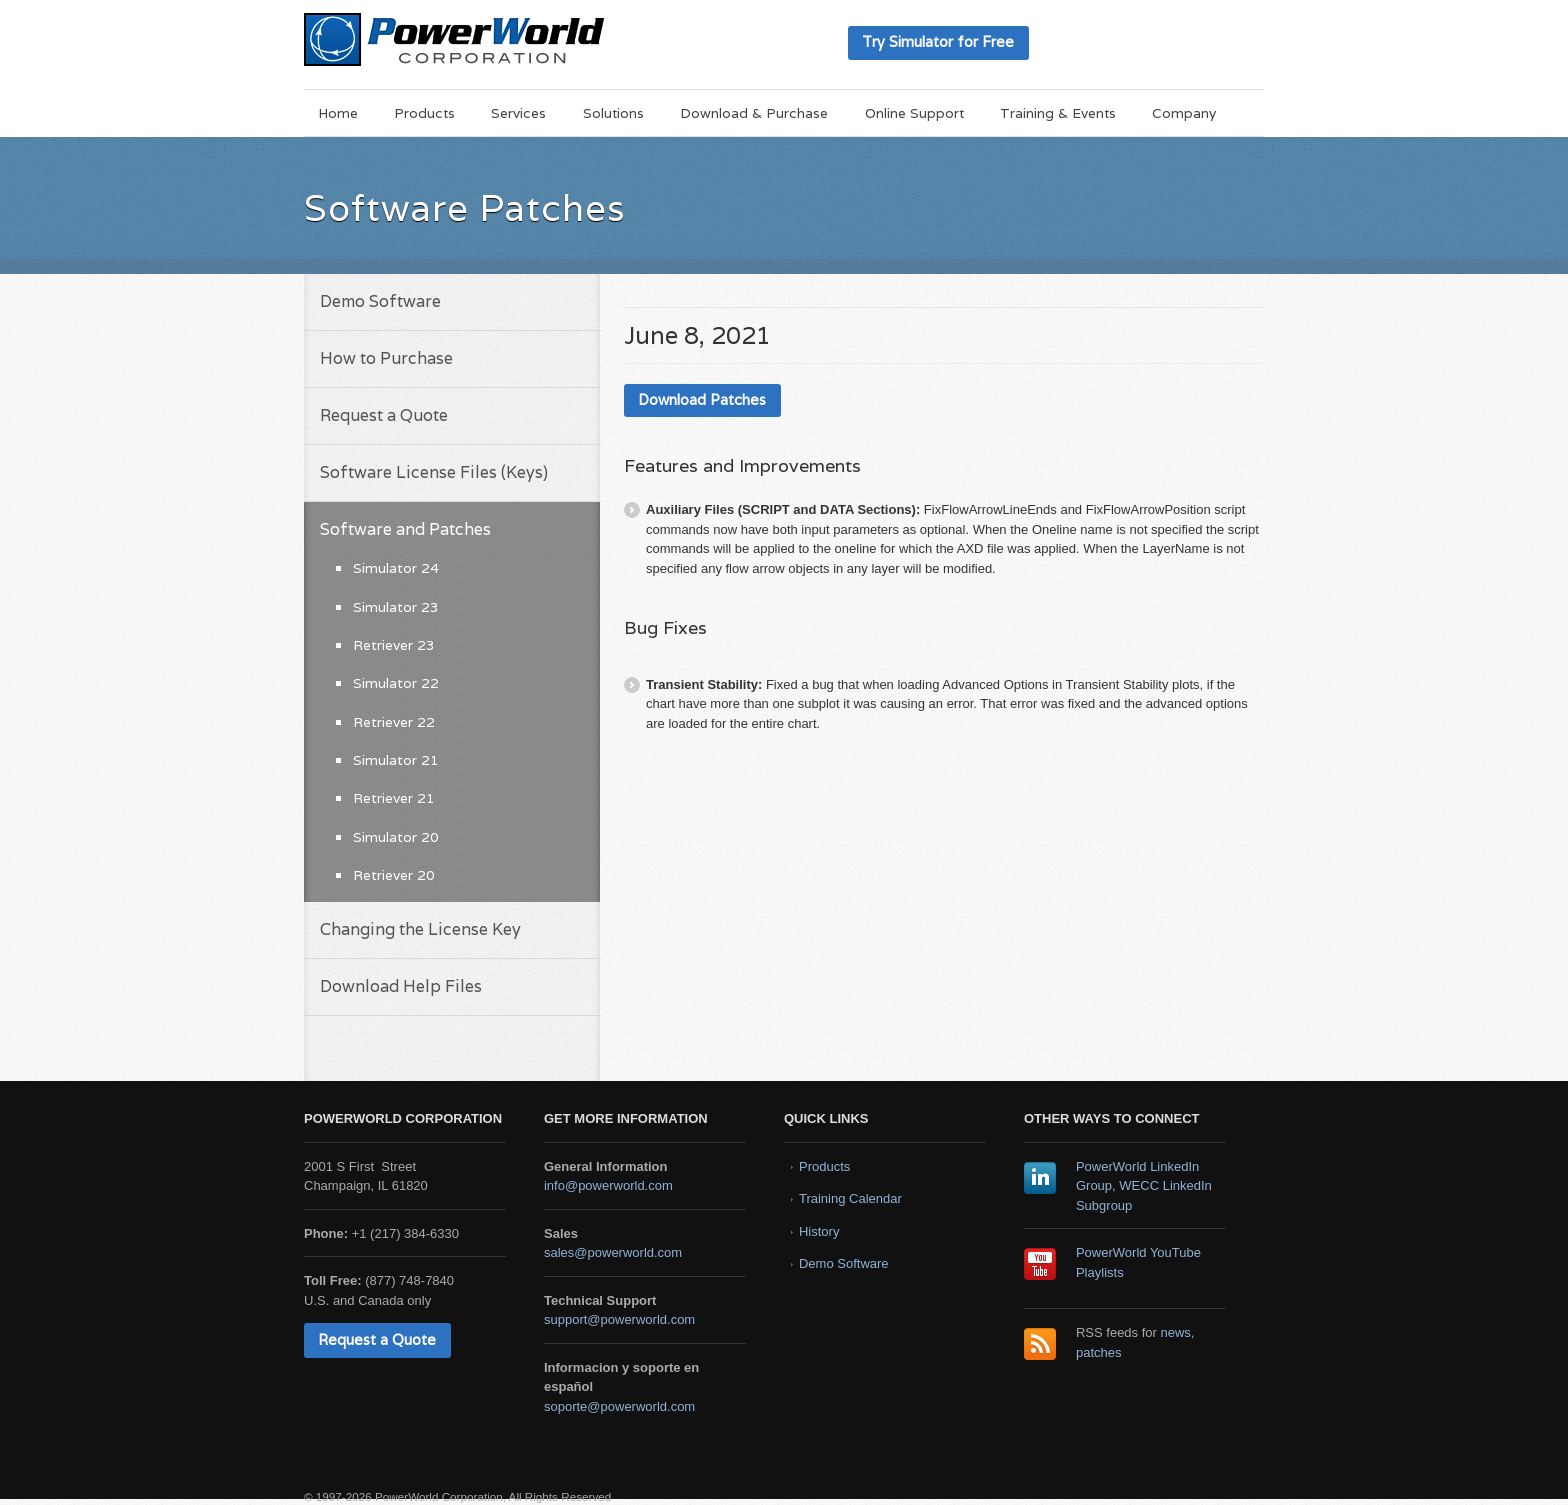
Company (1184, 113)
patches (1099, 1352)
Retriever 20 (394, 875)
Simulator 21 (396, 760)
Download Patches (702, 399)
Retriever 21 (394, 798)
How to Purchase (386, 358)
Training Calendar (850, 1198)
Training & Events (1058, 113)
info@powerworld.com (608, 1185)
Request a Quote (384, 415)
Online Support (914, 113)
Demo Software (380, 301)
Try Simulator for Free (938, 41)
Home (338, 113)
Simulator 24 (396, 568)
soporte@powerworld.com (619, 1406)
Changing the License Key (420, 929)
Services (518, 113)
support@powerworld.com (619, 1319)
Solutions (613, 113)
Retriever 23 (394, 645)
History (819, 1231)
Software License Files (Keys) (434, 472)
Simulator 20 (396, 837)
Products (424, 113)
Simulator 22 (396, 683)
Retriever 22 (394, 722)
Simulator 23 (396, 607)
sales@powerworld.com (613, 1252)
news (1176, 1332)
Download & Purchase (754, 113)
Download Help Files (401, 986)
